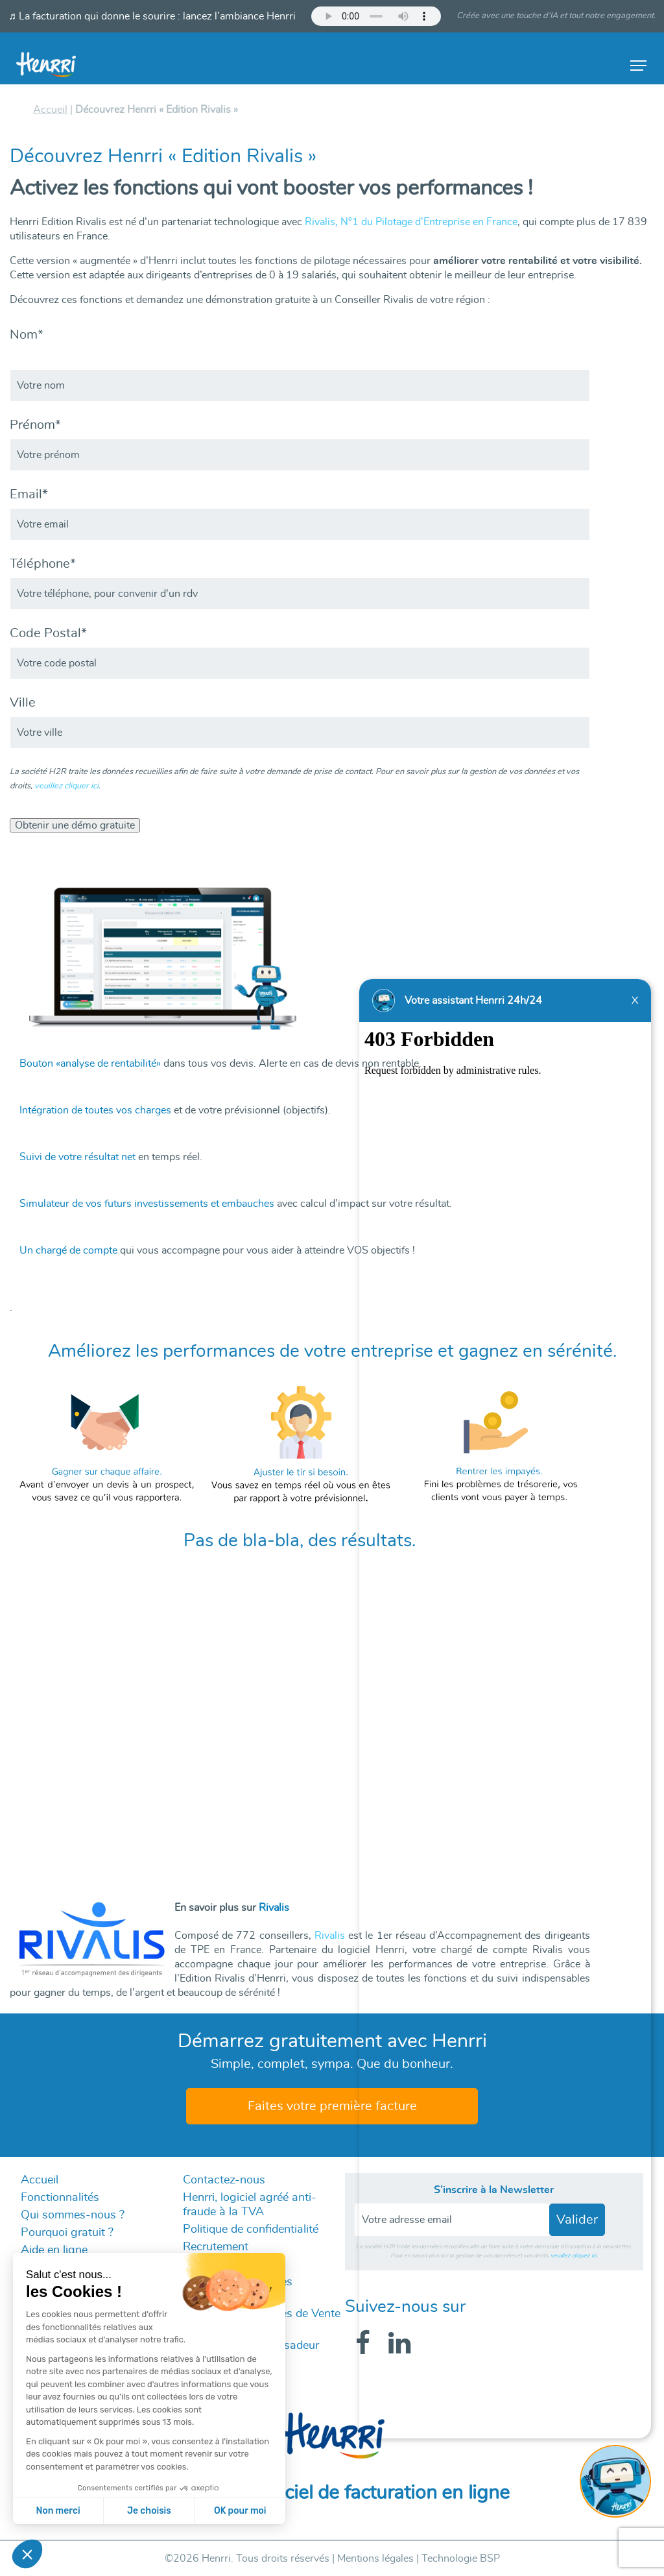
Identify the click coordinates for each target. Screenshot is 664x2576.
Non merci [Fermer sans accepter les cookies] (58, 2510)
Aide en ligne (54, 2250)
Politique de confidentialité (250, 2229)
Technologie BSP (460, 2558)
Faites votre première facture (332, 2106)
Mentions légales (375, 2558)
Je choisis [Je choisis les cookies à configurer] (149, 2510)
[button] (27, 2554)
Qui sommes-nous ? (72, 2215)
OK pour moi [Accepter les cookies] (240, 2510)
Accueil (39, 2180)
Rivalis (329, 1935)
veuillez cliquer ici (66, 786)
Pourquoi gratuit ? (67, 2233)
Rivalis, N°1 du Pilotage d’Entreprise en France (411, 222)
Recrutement (215, 2247)
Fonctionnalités (60, 2198)
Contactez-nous (224, 2180)
